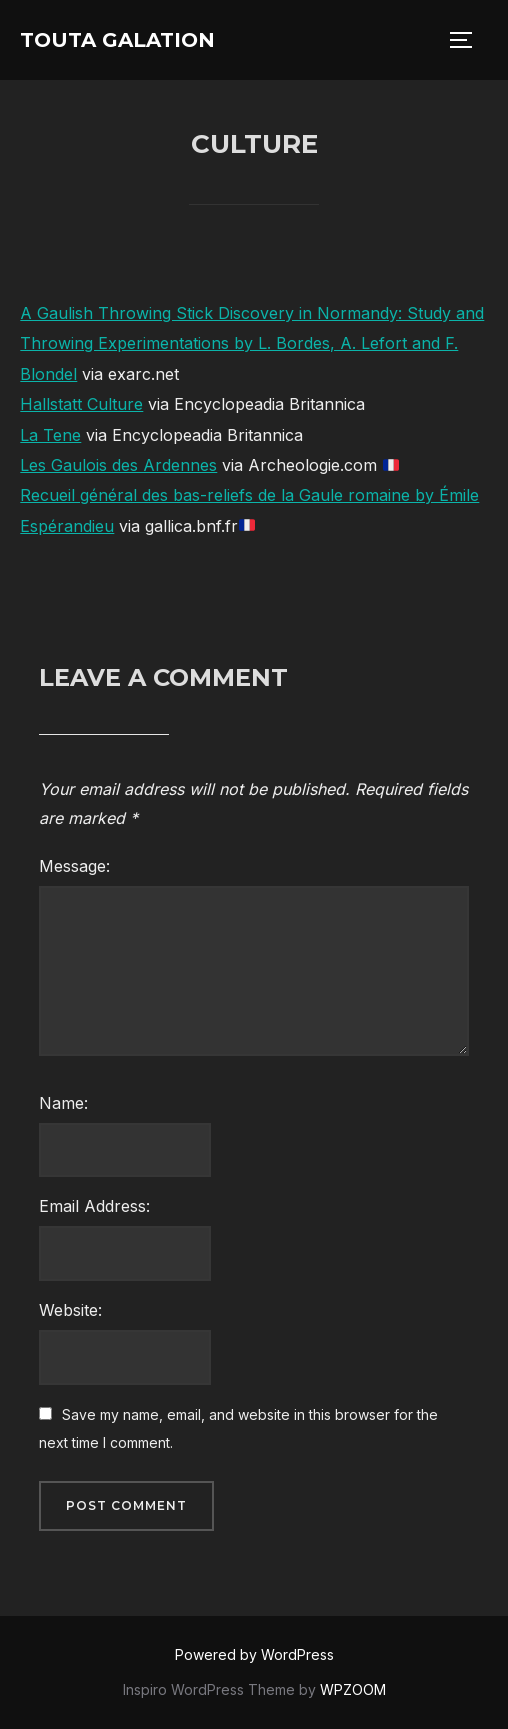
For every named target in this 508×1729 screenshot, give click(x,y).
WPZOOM (353, 1689)
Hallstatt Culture (81, 404)
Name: (63, 1103)
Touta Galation (117, 40)
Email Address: (94, 1206)
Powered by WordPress (254, 1654)
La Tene (50, 435)
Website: (70, 1310)
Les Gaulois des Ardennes (118, 465)
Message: (74, 866)
